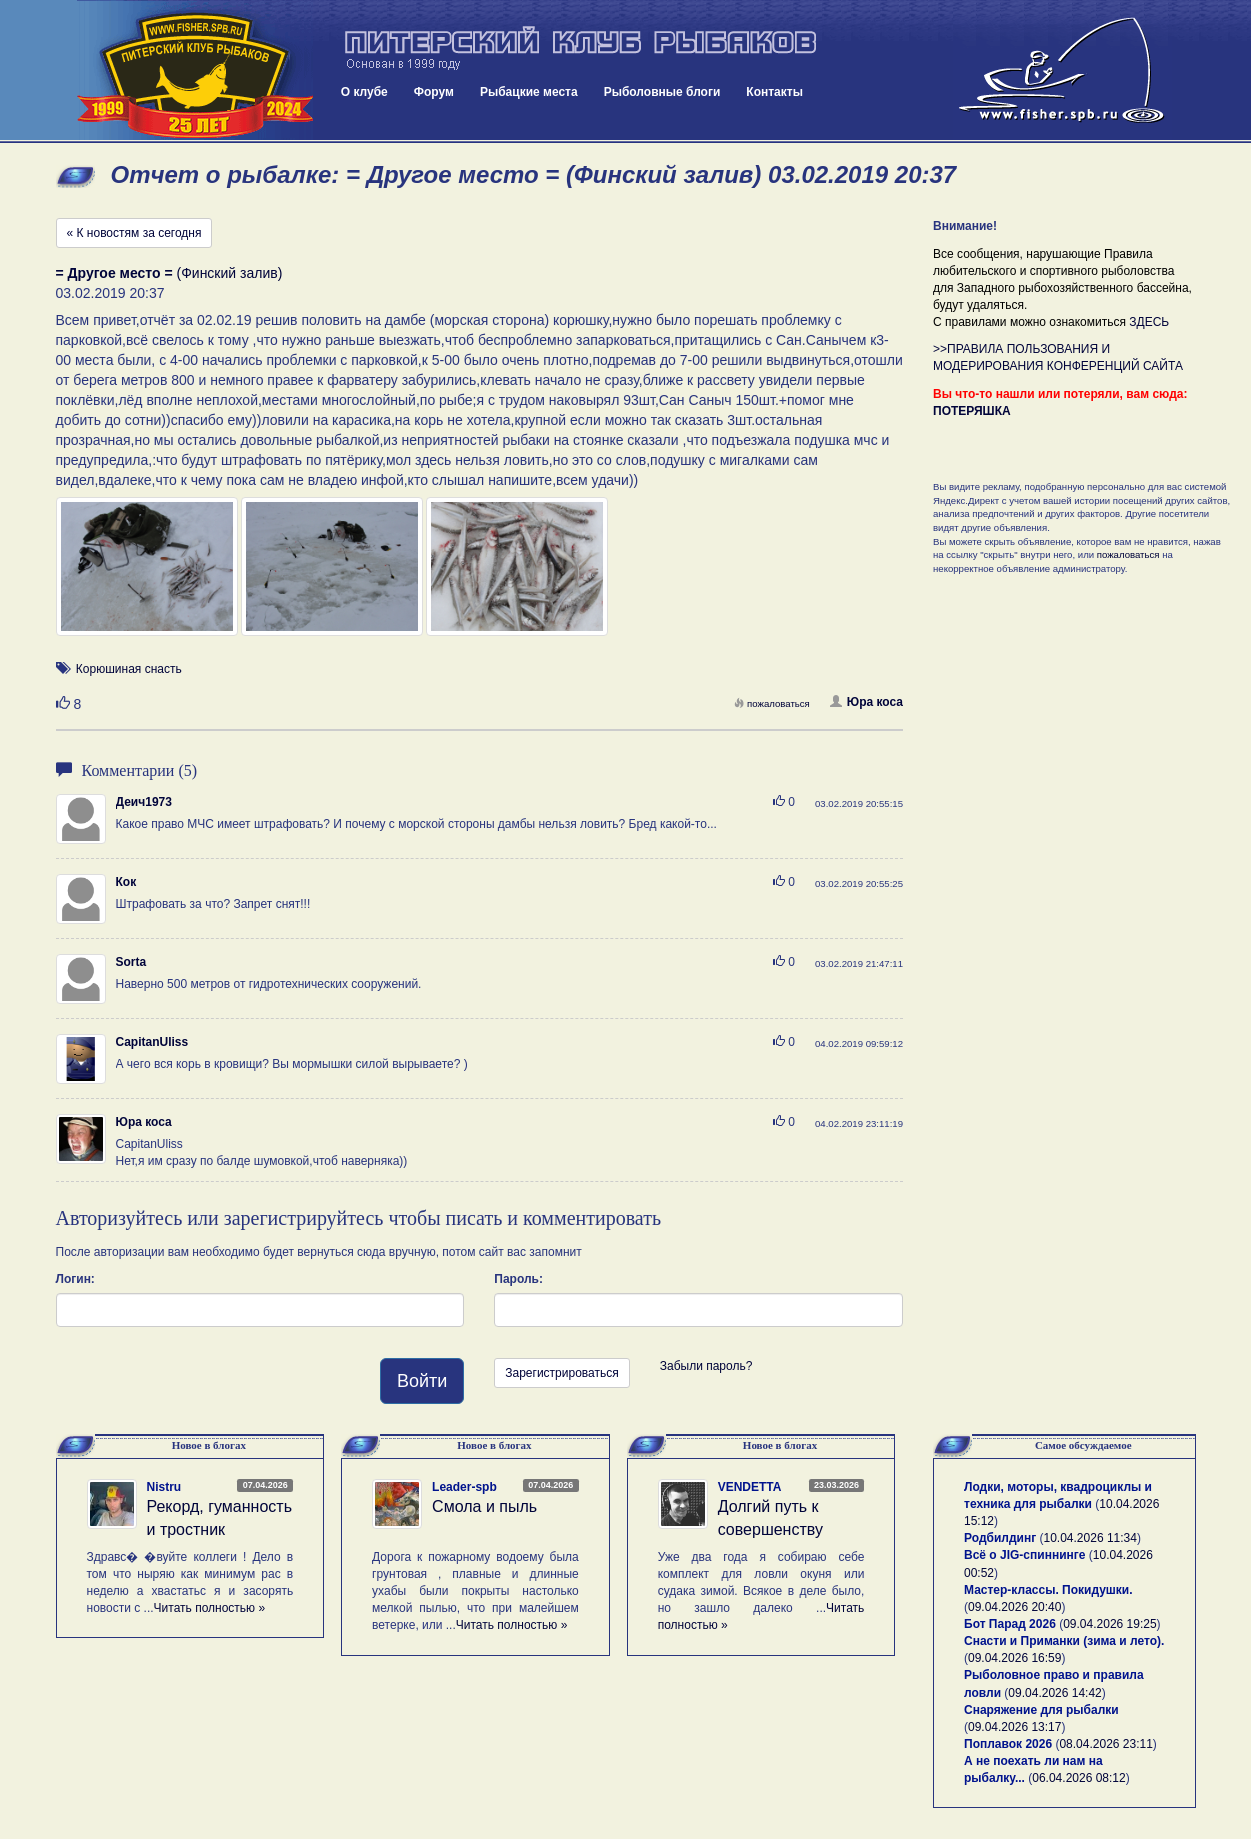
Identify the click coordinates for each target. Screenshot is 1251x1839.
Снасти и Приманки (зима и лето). (1064, 1641)
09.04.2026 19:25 (1109, 1624)
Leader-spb (464, 1487)
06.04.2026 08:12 (1078, 1778)
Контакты (774, 92)
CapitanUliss (152, 1042)
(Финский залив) (169, 273)
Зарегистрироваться (561, 1373)
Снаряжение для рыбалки (1041, 1710)
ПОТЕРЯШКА (972, 411)
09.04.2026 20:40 (1014, 1607)
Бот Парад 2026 (1010, 1624)
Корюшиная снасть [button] (129, 669)
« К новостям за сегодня (134, 233)
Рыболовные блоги (662, 92)
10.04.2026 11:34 (1090, 1538)
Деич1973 (144, 802)
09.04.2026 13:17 (1014, 1727)
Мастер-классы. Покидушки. (1048, 1590)
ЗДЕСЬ (1149, 322)
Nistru (164, 1487)
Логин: (75, 1279)
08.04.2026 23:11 (1105, 1744)
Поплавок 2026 (1008, 1744)
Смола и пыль (484, 1506)
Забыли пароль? (706, 1366)
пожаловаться (772, 703)
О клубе (364, 92)
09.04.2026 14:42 (1054, 1693)
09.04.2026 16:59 (1014, 1658)
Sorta (131, 962)
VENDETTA (750, 1487)
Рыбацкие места (529, 92)
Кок (126, 882)
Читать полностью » (210, 1608)
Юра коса (866, 702)
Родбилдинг (1000, 1538)
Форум (434, 92)
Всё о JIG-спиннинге (1024, 1555)
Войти (422, 1381)
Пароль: (518, 1279)
